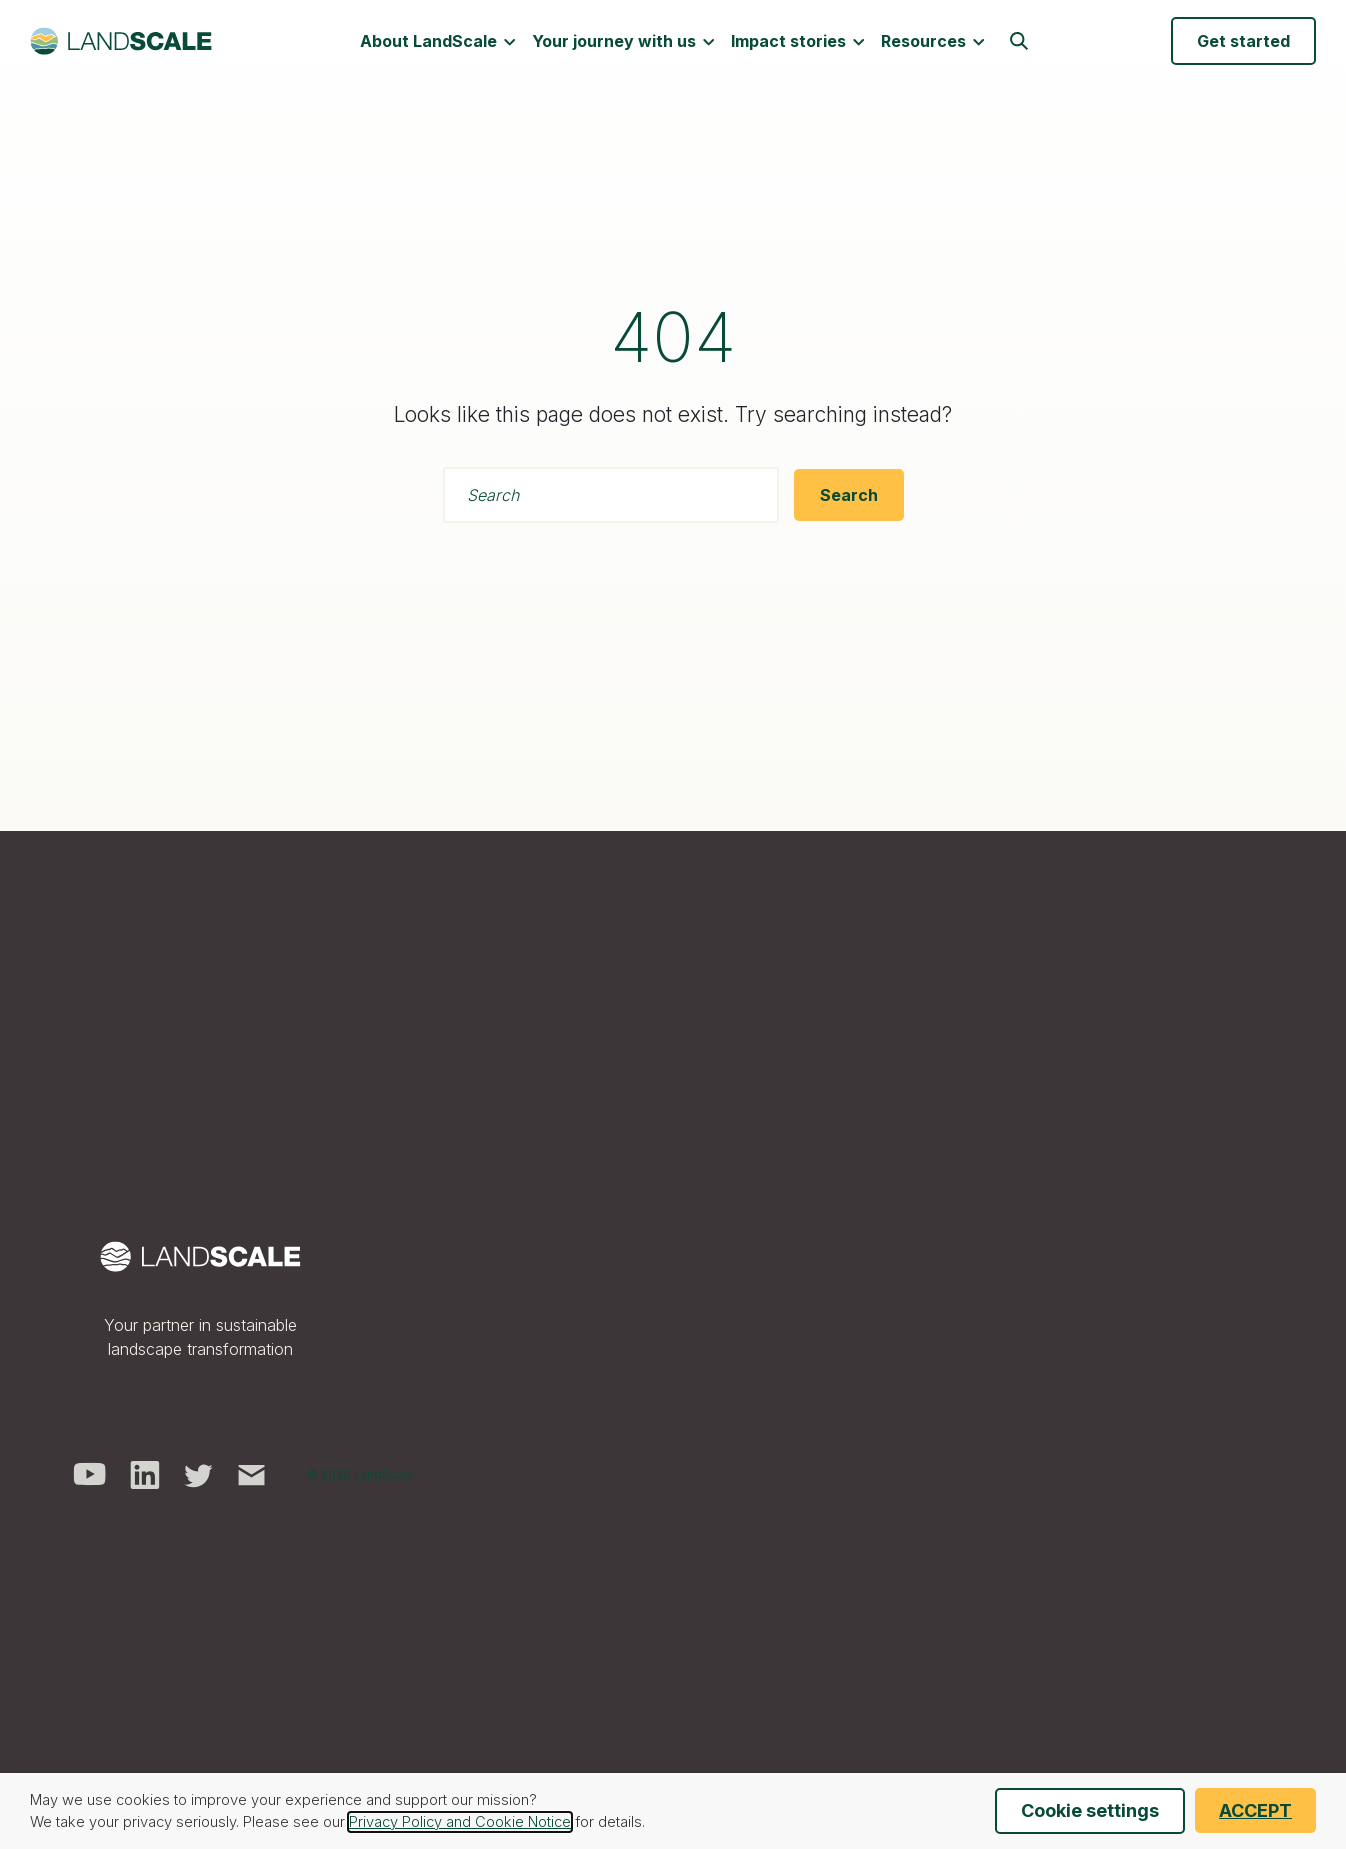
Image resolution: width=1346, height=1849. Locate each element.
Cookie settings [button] (1090, 1810)
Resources (933, 43)
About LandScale (438, 43)
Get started (1243, 43)
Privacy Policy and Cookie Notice (460, 1822)
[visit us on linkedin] (145, 1473)
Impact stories (798, 43)
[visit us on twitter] (198, 1473)
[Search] (849, 495)
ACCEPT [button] (1255, 1810)
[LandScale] (121, 43)
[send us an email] (252, 1473)
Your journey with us (623, 43)
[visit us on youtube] (89, 1473)
